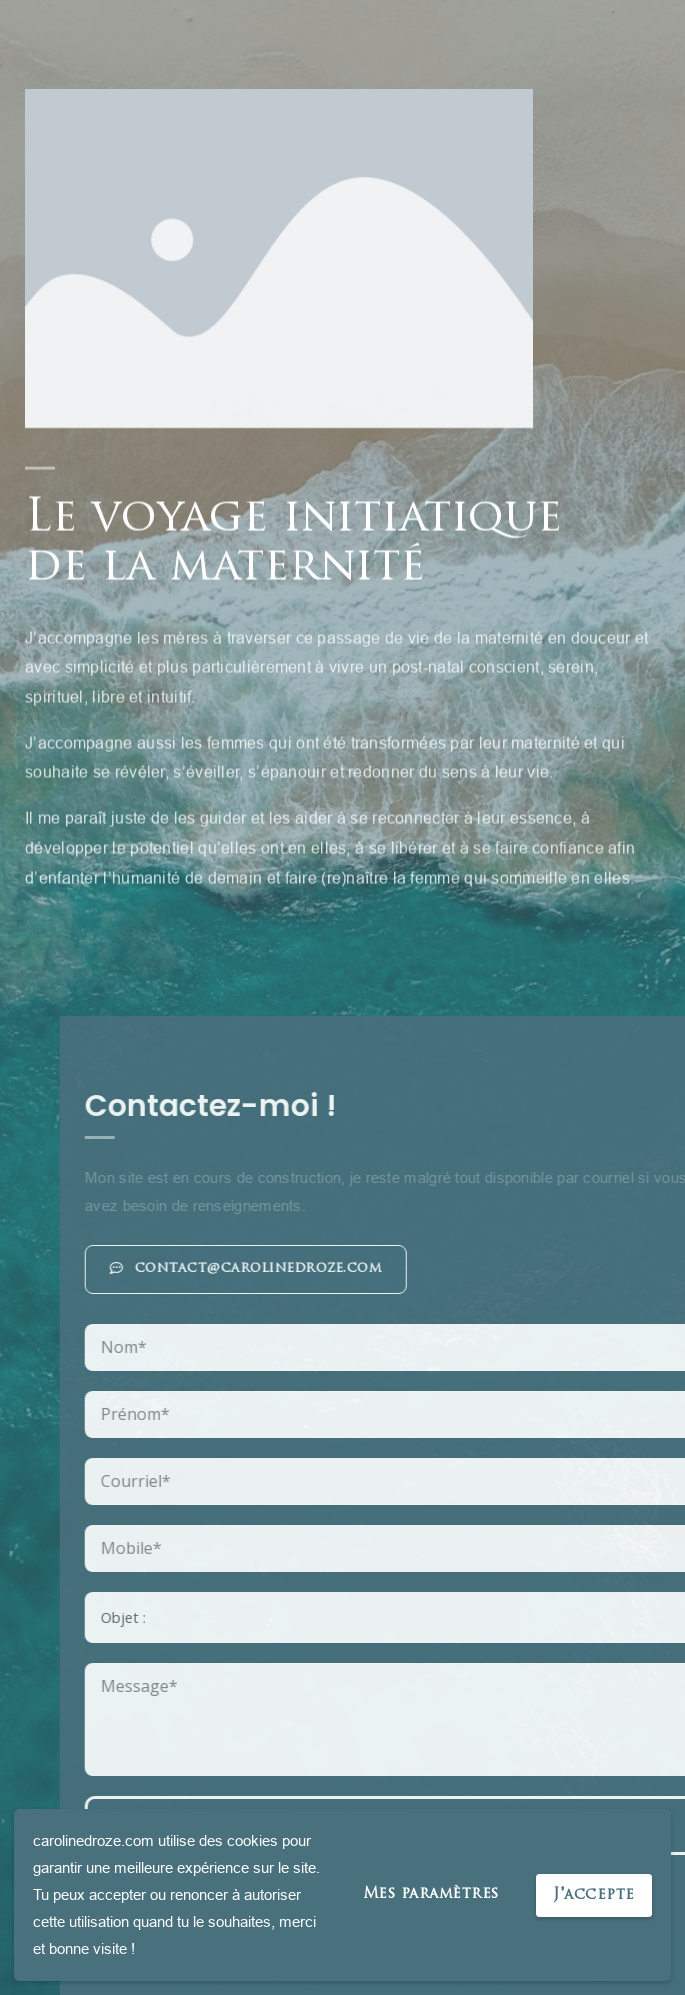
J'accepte (594, 1895)
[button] (403, 1269)
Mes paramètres (431, 1894)
